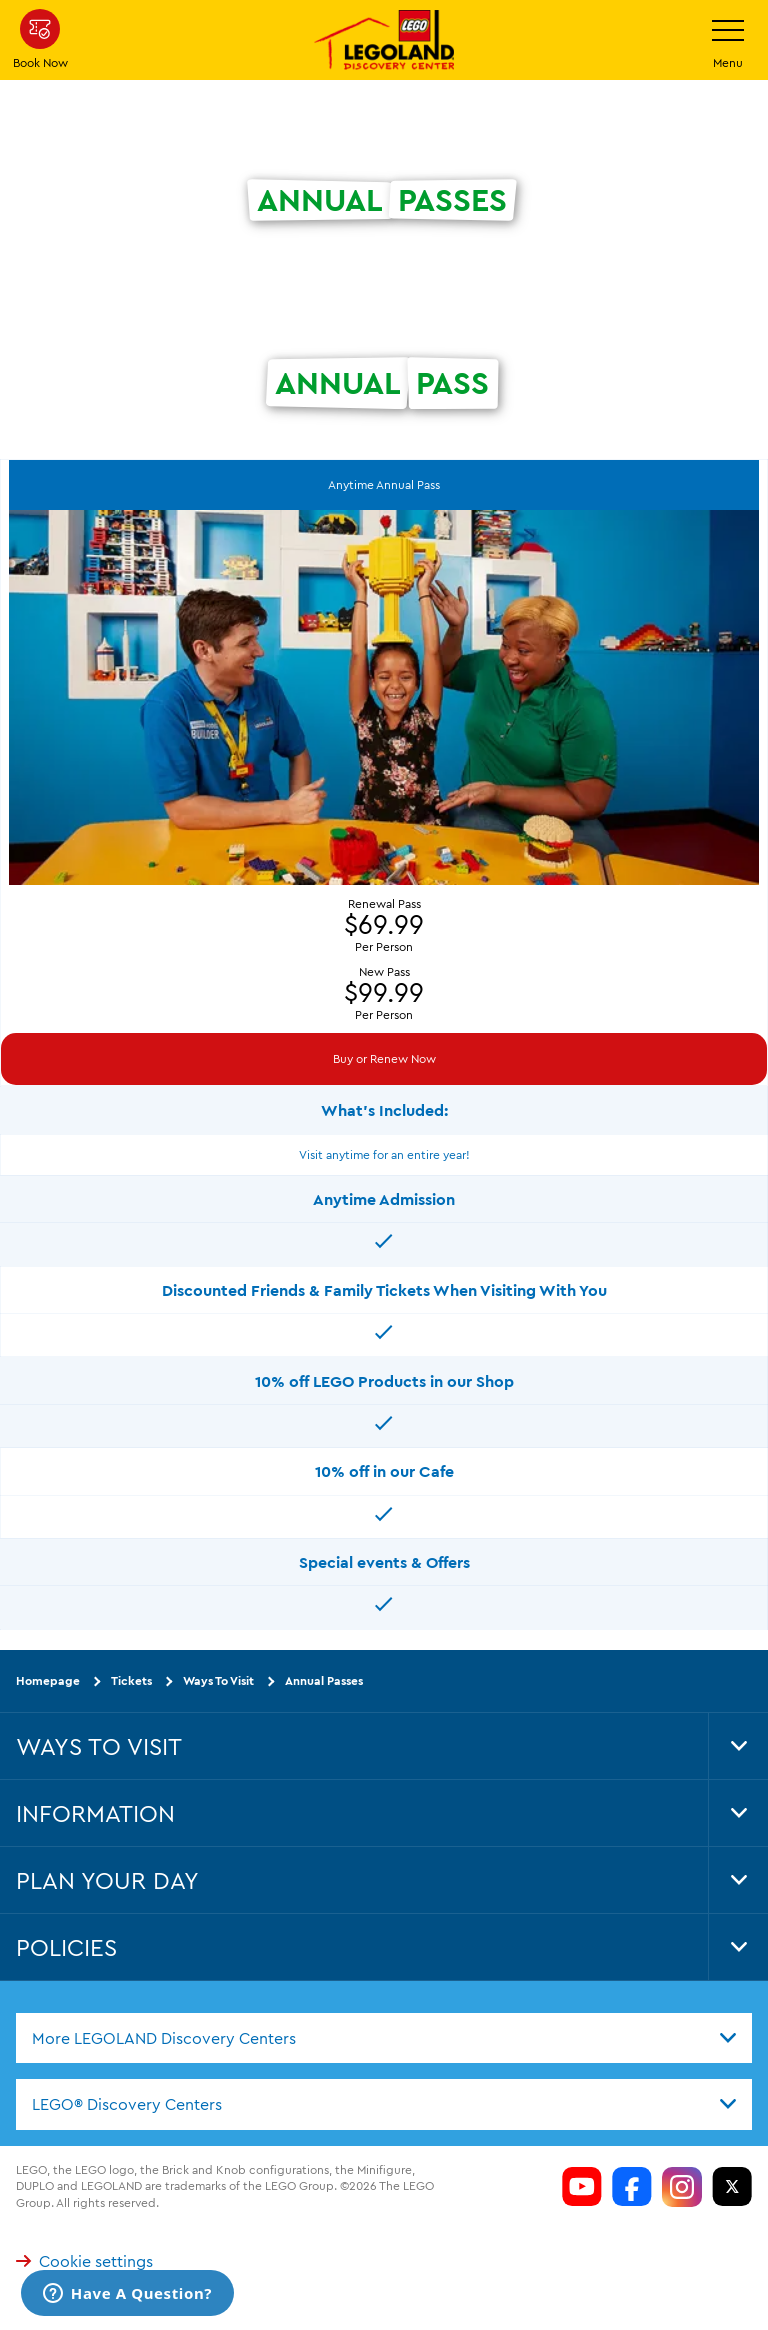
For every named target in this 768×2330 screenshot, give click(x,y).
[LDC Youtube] (582, 2186)
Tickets (131, 1680)
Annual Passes (324, 1680)
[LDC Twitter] (732, 2186)
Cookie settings (84, 2261)
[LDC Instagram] (682, 2186)
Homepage (48, 1680)
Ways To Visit (218, 1680)
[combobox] (384, 2037)
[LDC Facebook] (632, 2186)
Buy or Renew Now (384, 1058)
